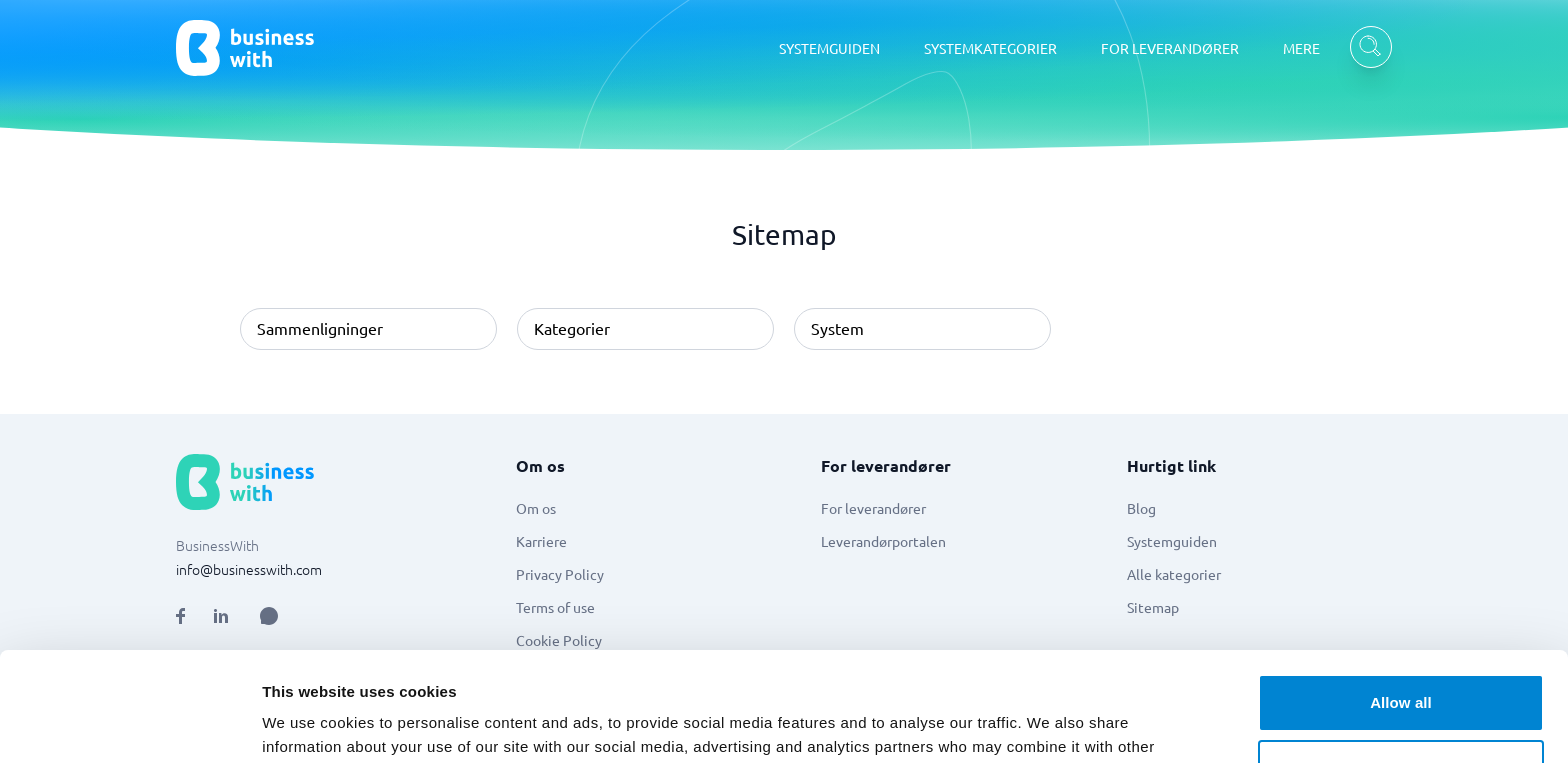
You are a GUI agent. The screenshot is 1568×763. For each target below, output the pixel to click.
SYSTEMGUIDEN (829, 48)
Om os (536, 508)
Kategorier (572, 328)
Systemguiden (1172, 541)
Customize (1401, 665)
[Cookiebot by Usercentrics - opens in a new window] (129, 724)
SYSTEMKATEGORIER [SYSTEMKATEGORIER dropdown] (990, 48)
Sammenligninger (320, 328)
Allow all (1401, 600)
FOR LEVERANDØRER (1170, 48)
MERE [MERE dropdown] (1301, 48)
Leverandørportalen (883, 541)
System (837, 328)
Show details (308, 723)
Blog (1141, 508)
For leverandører (873, 508)
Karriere (541, 541)
